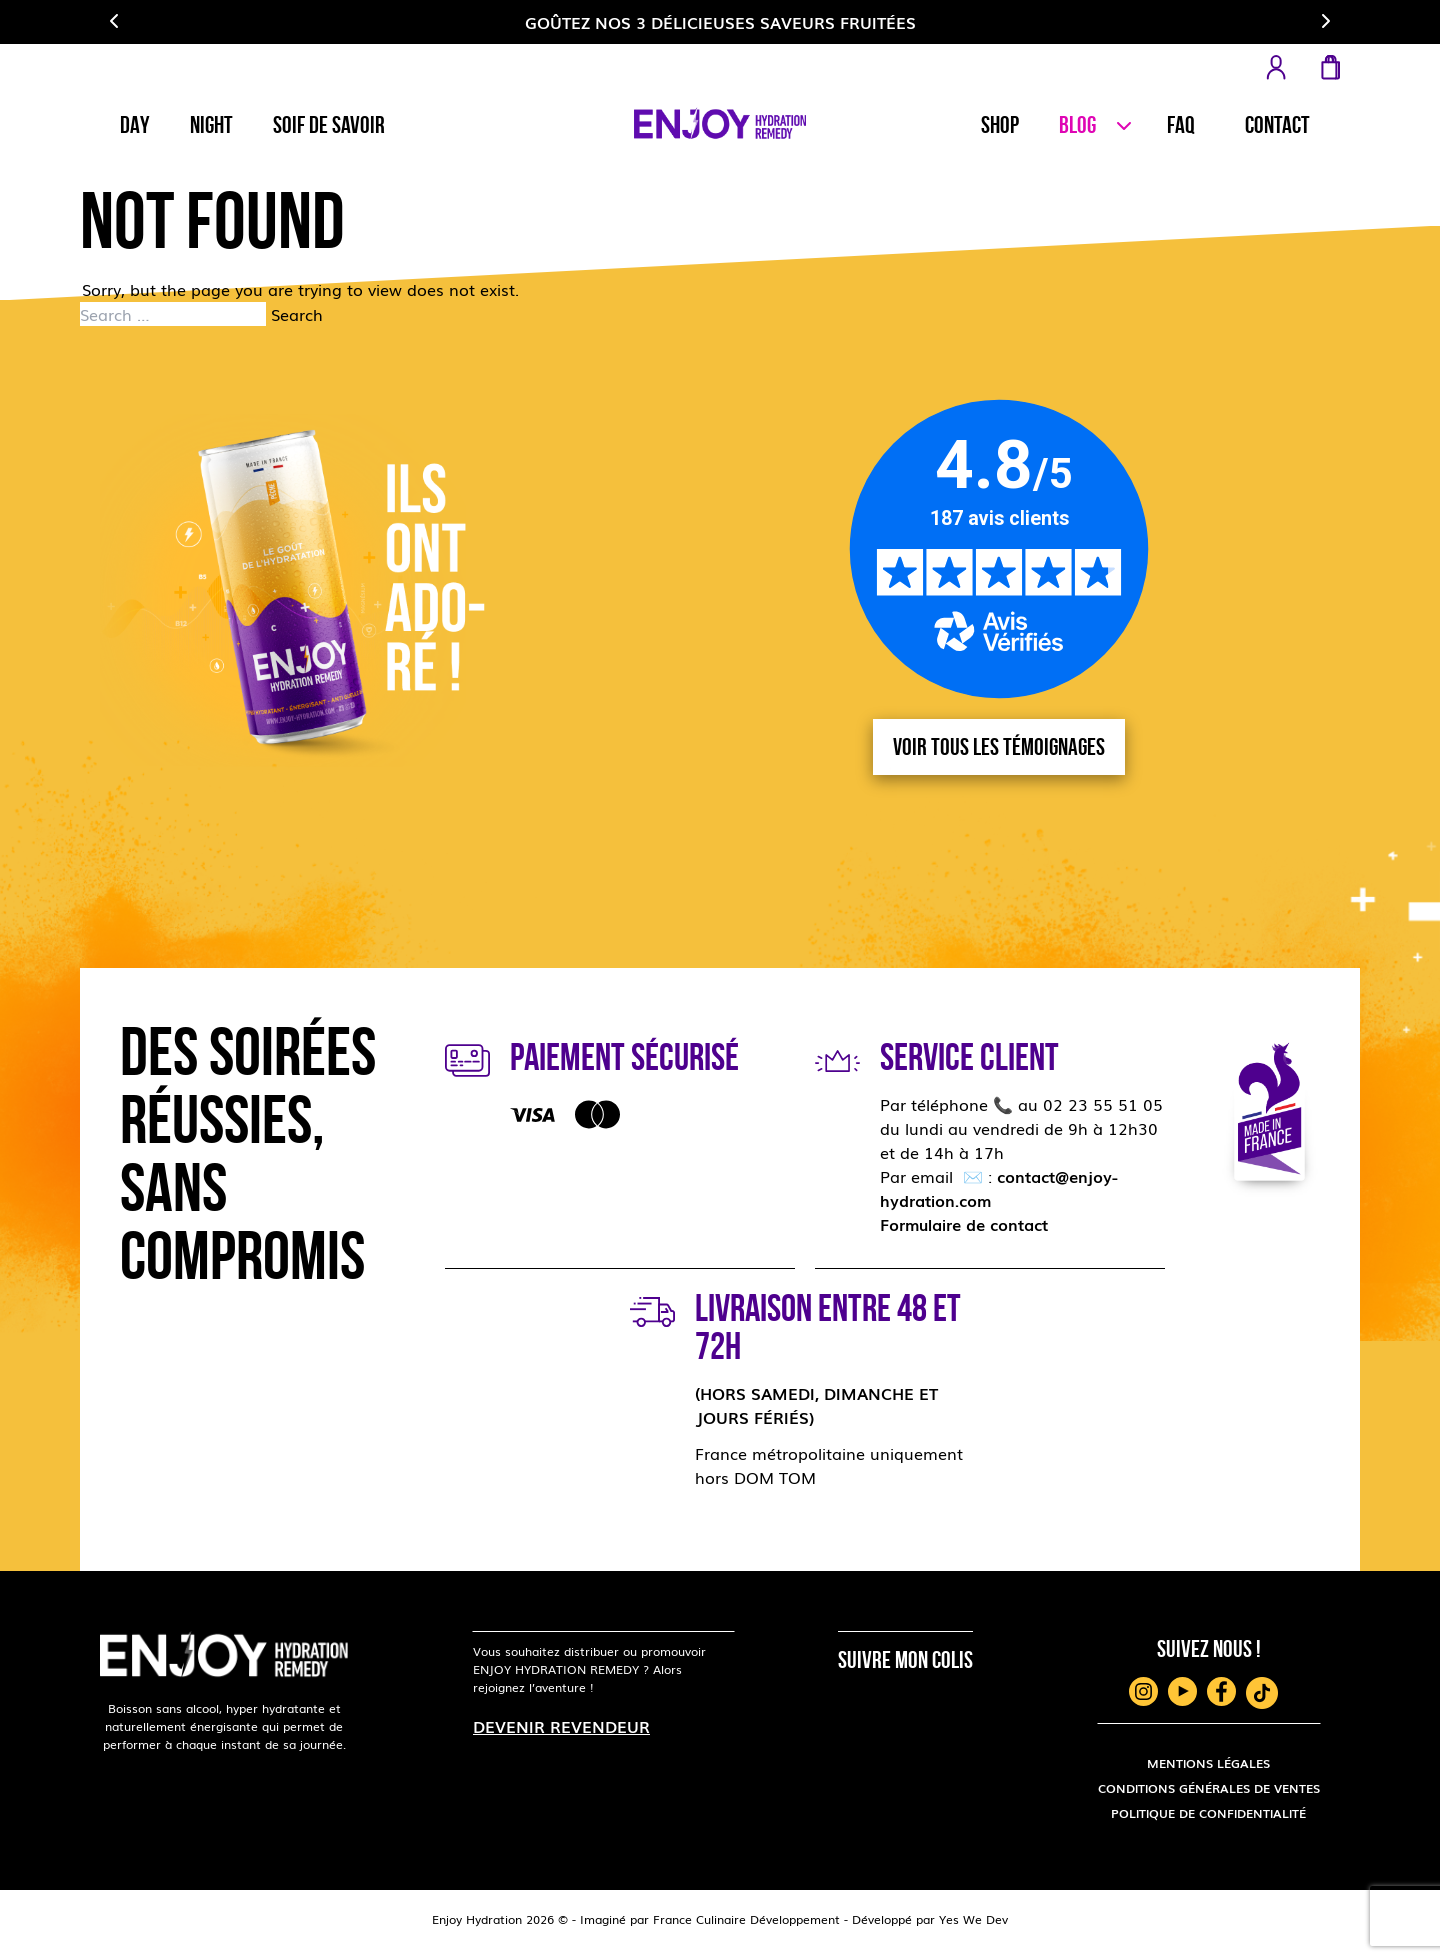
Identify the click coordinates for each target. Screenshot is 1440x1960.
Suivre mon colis (905, 1660)
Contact (1277, 125)
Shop (1000, 125)
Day (135, 125)
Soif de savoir (329, 125)
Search (297, 314)
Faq (1181, 125)
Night (211, 125)
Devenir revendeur (561, 1726)
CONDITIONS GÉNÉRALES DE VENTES (1209, 1788)
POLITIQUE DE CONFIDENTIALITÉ (1208, 1813)
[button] (115, 21)
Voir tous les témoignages (999, 746)
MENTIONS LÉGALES (1208, 1763)
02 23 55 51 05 (1103, 1104)
